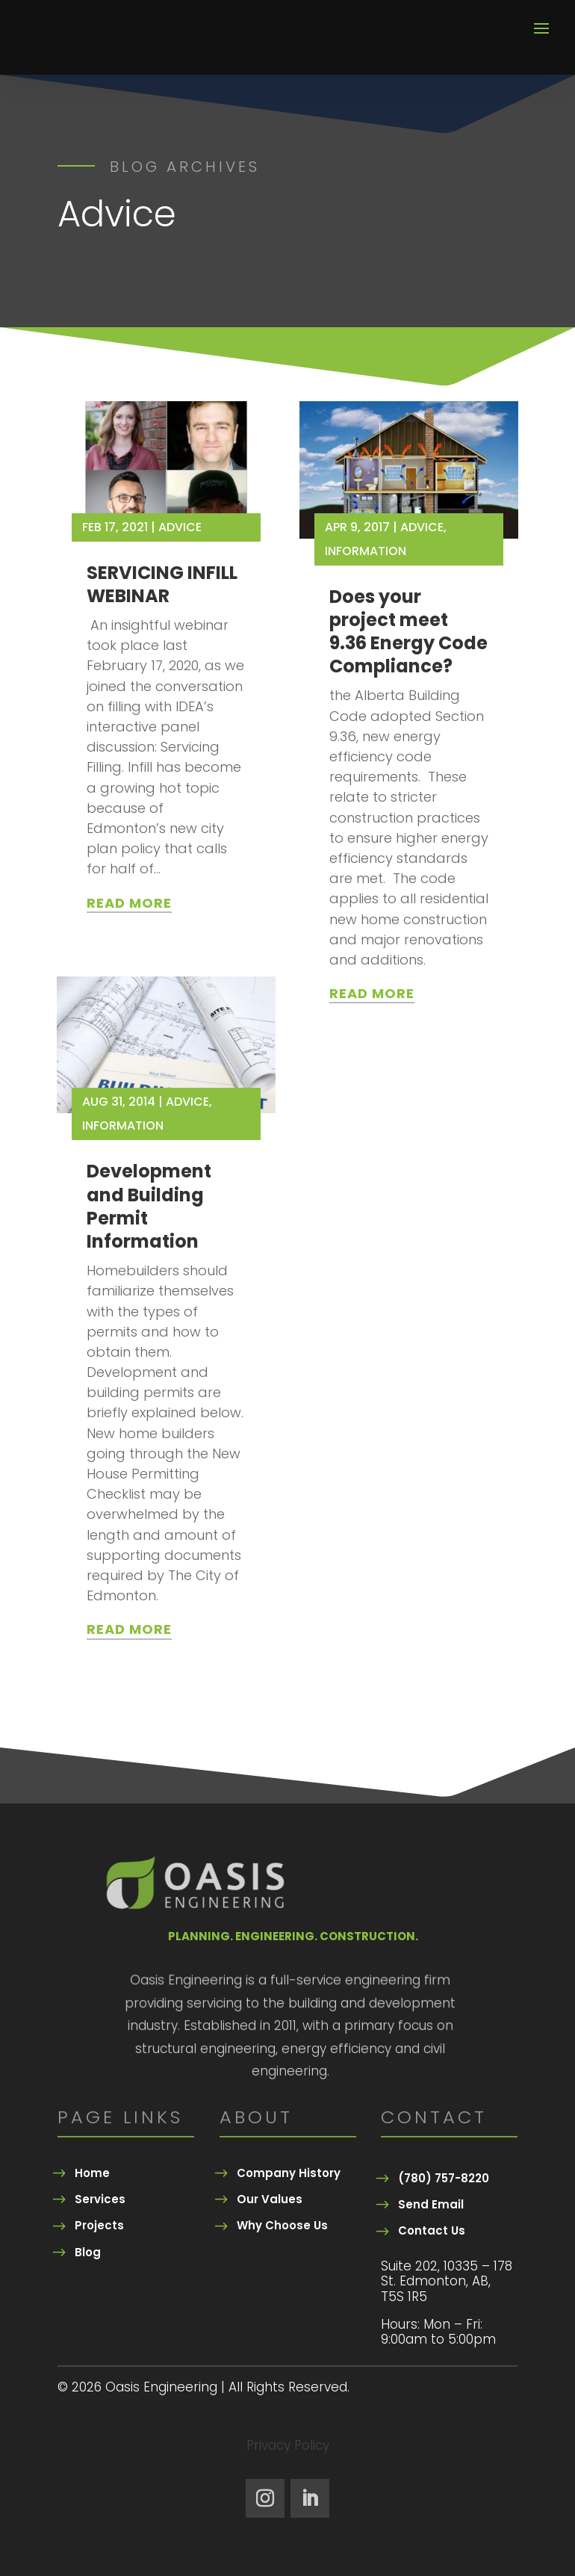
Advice (180, 527)
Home (92, 2173)
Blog (88, 2252)
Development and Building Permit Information (149, 1206)
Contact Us (431, 2230)
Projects (99, 2225)
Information (123, 1125)
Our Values (269, 2199)
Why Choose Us (282, 2225)
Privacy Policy (287, 2447)
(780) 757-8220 (443, 2178)
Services (100, 2199)
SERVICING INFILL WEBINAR (162, 584)
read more (129, 903)
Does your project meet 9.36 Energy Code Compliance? (408, 631)
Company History (289, 2173)
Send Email (431, 2204)
